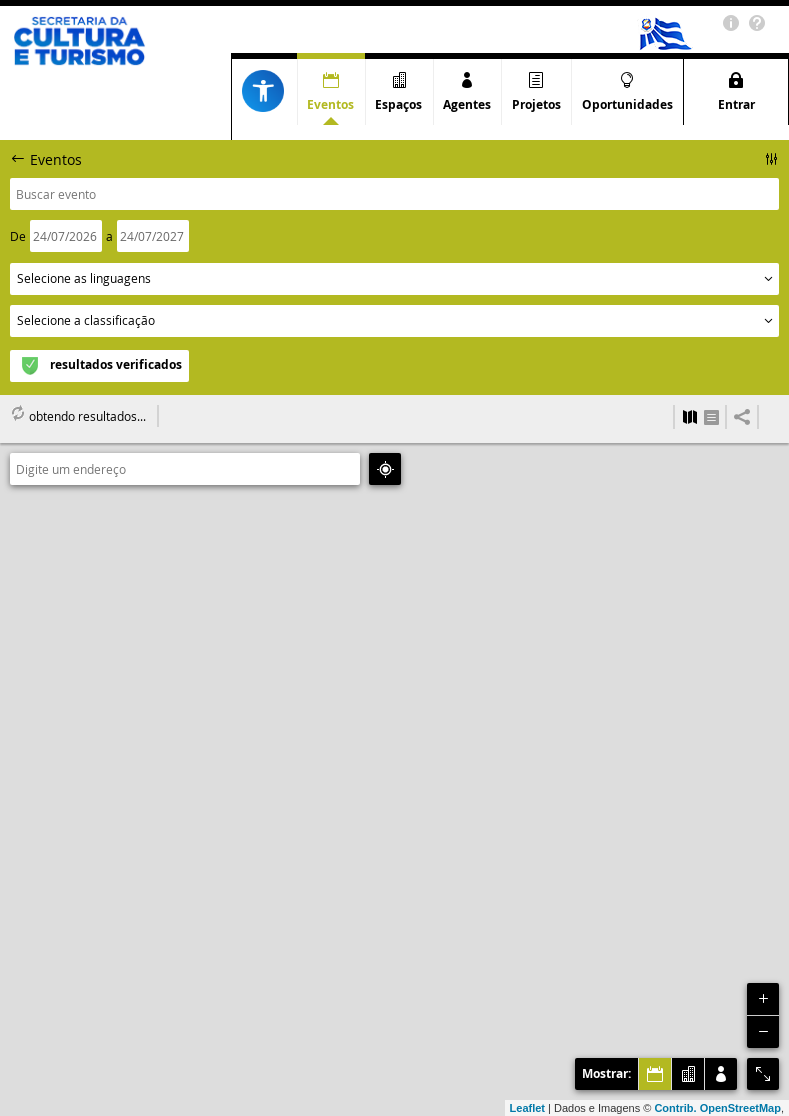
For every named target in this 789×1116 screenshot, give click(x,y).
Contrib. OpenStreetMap (717, 1108)
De (18, 236)
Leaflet (527, 1108)
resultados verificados (116, 364)
